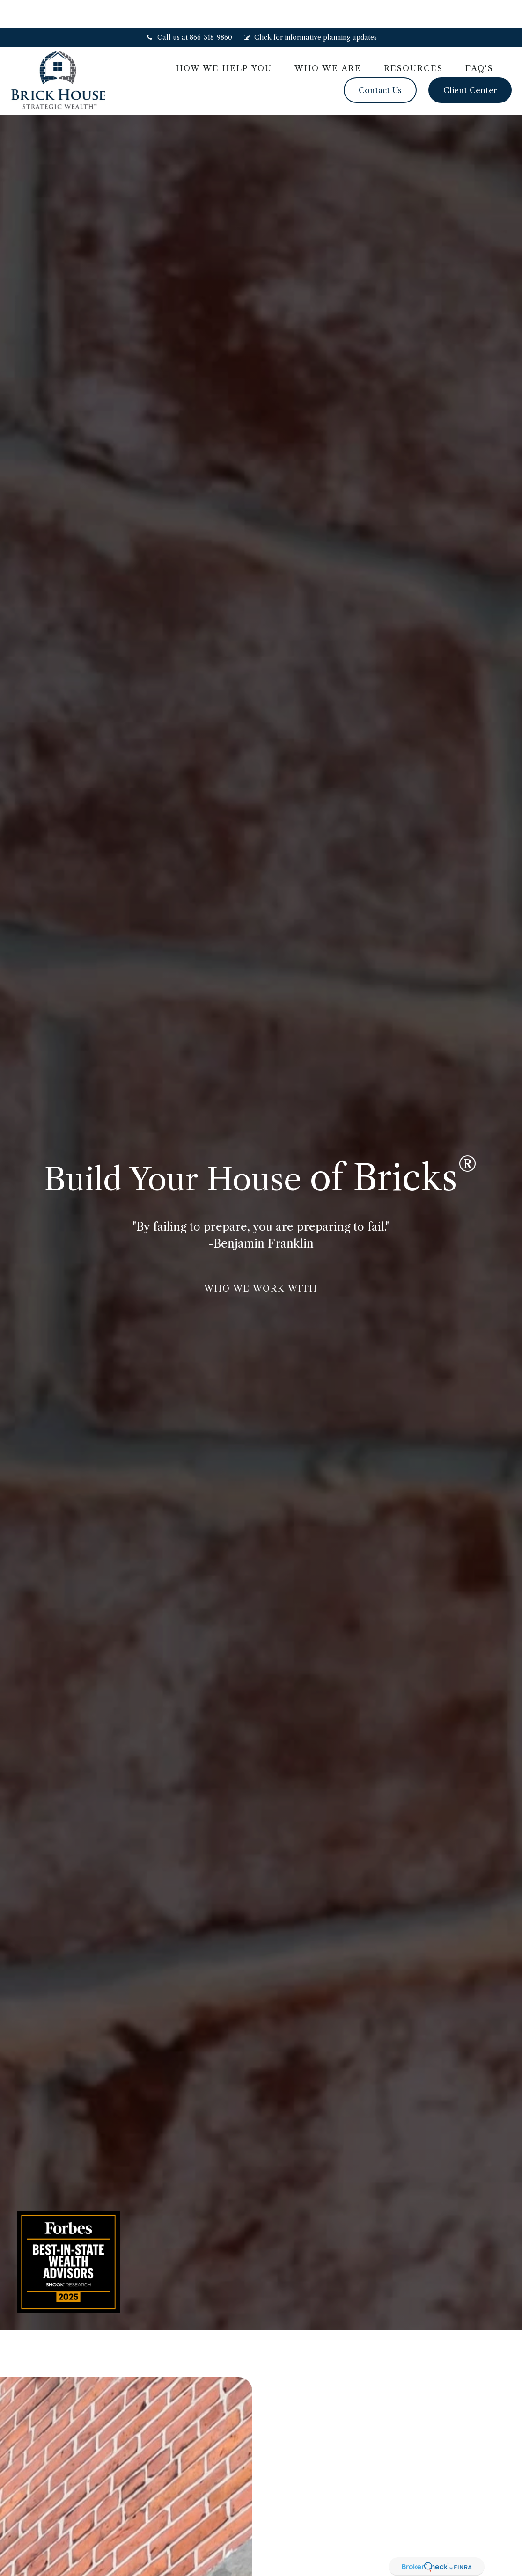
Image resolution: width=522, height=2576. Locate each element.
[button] (224, 39)
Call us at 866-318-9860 (189, 9)
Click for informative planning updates (310, 9)
